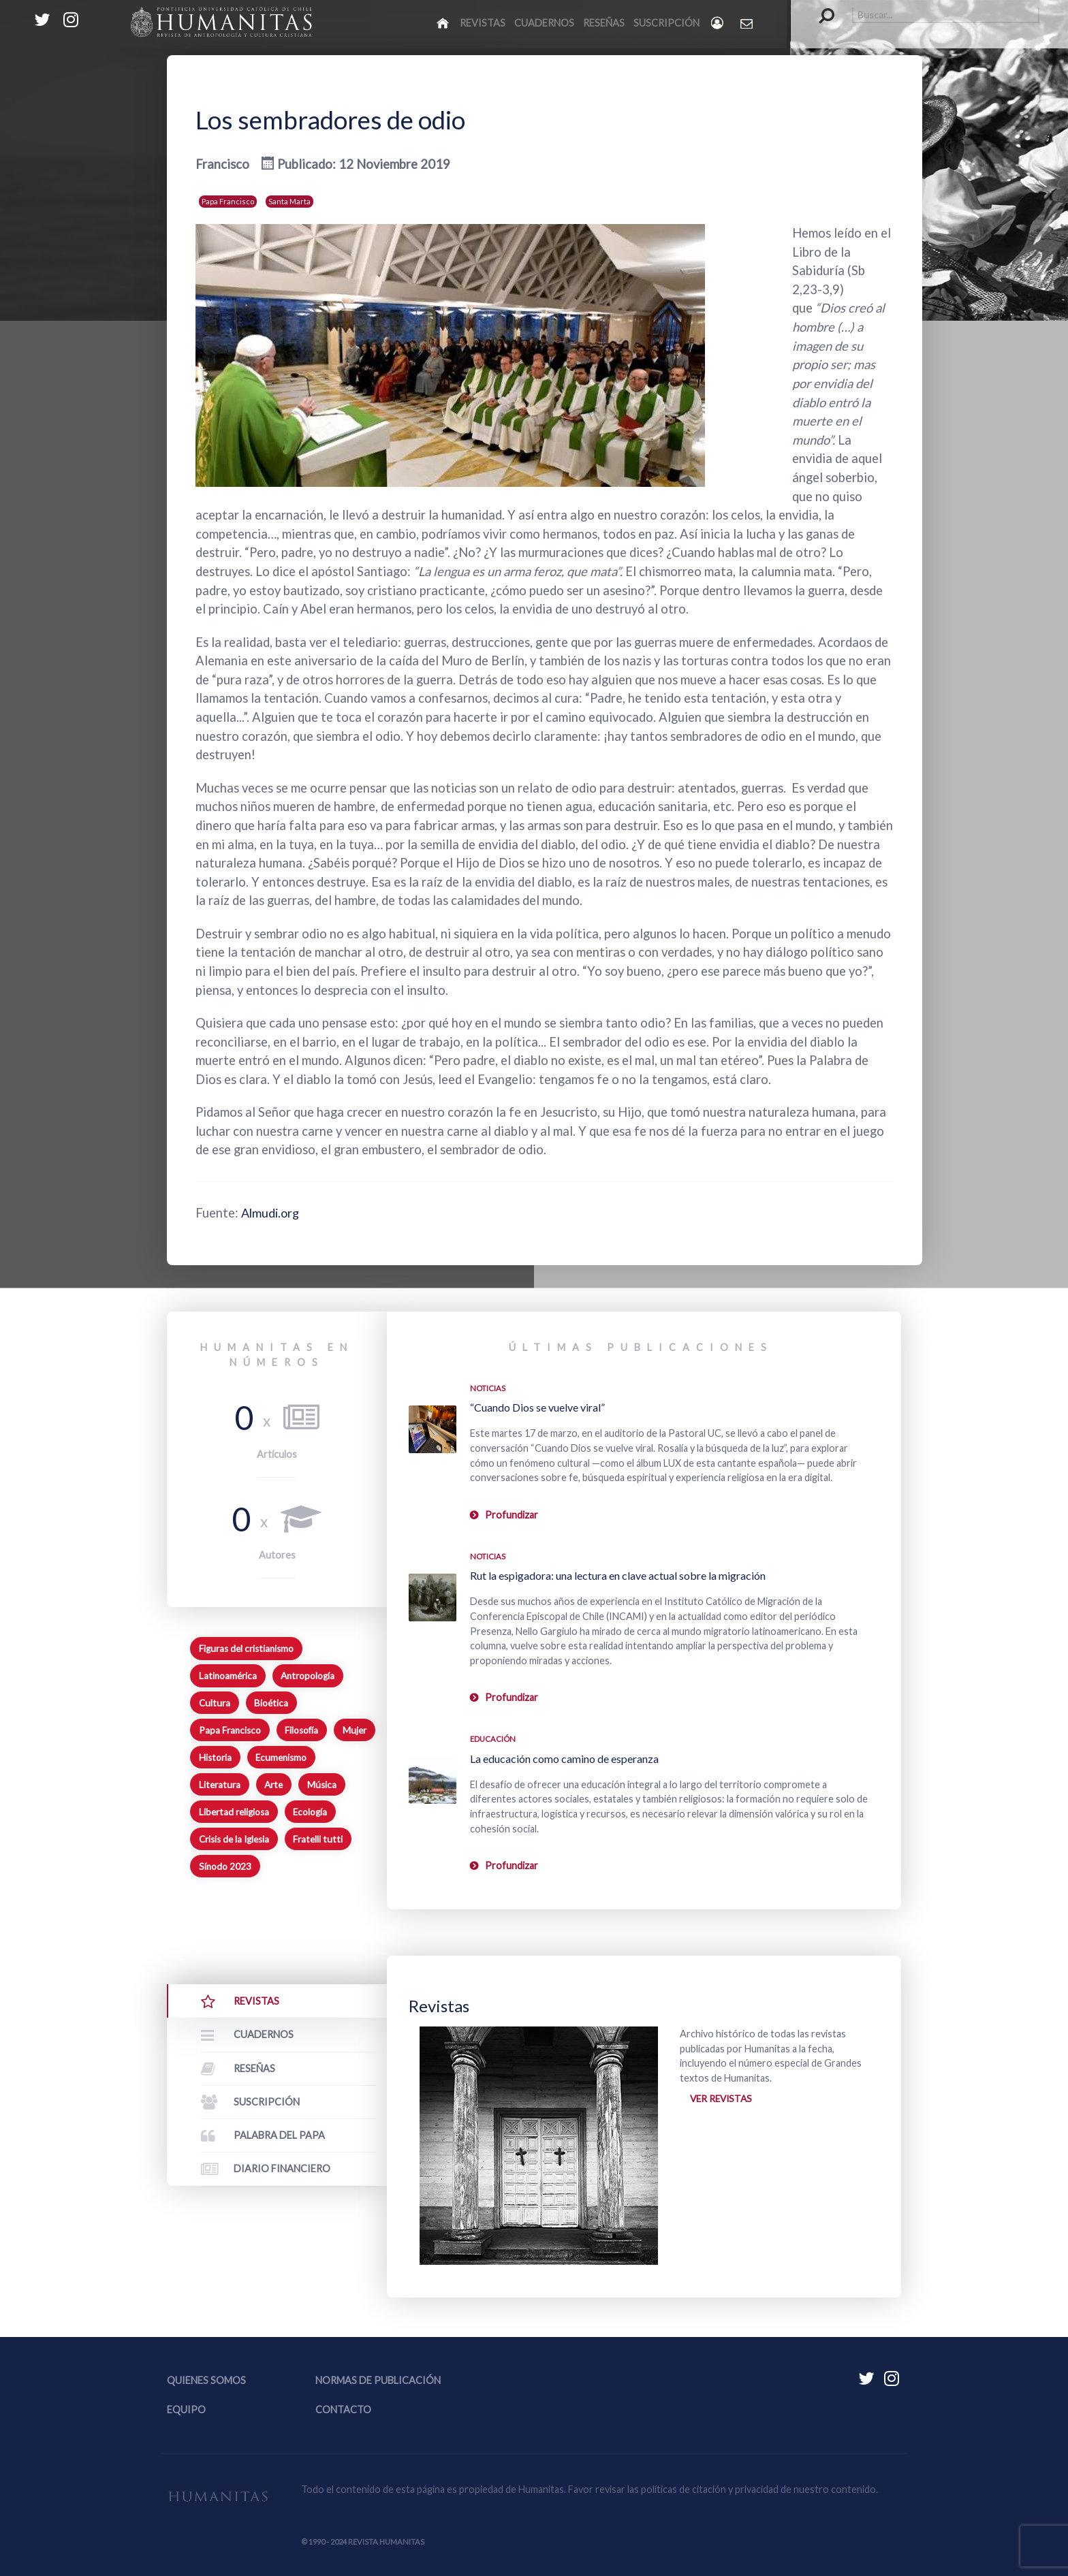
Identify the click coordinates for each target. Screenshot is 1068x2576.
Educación (493, 1738)
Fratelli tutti (318, 1839)
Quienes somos (206, 2380)
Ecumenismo (281, 1757)
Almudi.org (271, 1212)
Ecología (310, 1812)
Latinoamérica (228, 1675)
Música (321, 1784)
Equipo (186, 2409)
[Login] (718, 23)
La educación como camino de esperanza (564, 1758)
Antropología (307, 1675)
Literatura (219, 1784)
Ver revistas (723, 2099)
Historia (215, 1757)
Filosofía (301, 1730)
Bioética (271, 1703)
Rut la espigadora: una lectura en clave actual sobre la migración (618, 1575)
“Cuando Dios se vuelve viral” (537, 1407)
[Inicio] (444, 22)
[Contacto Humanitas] (747, 23)
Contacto (343, 2409)
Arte (273, 1784)
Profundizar (511, 1515)
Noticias (487, 1388)
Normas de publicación (378, 2380)
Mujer (354, 1730)
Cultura (214, 1703)
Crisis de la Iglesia (234, 1839)
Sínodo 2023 (225, 1866)
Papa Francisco (228, 201)
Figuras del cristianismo (246, 1648)
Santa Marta (289, 201)
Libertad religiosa (234, 1812)
